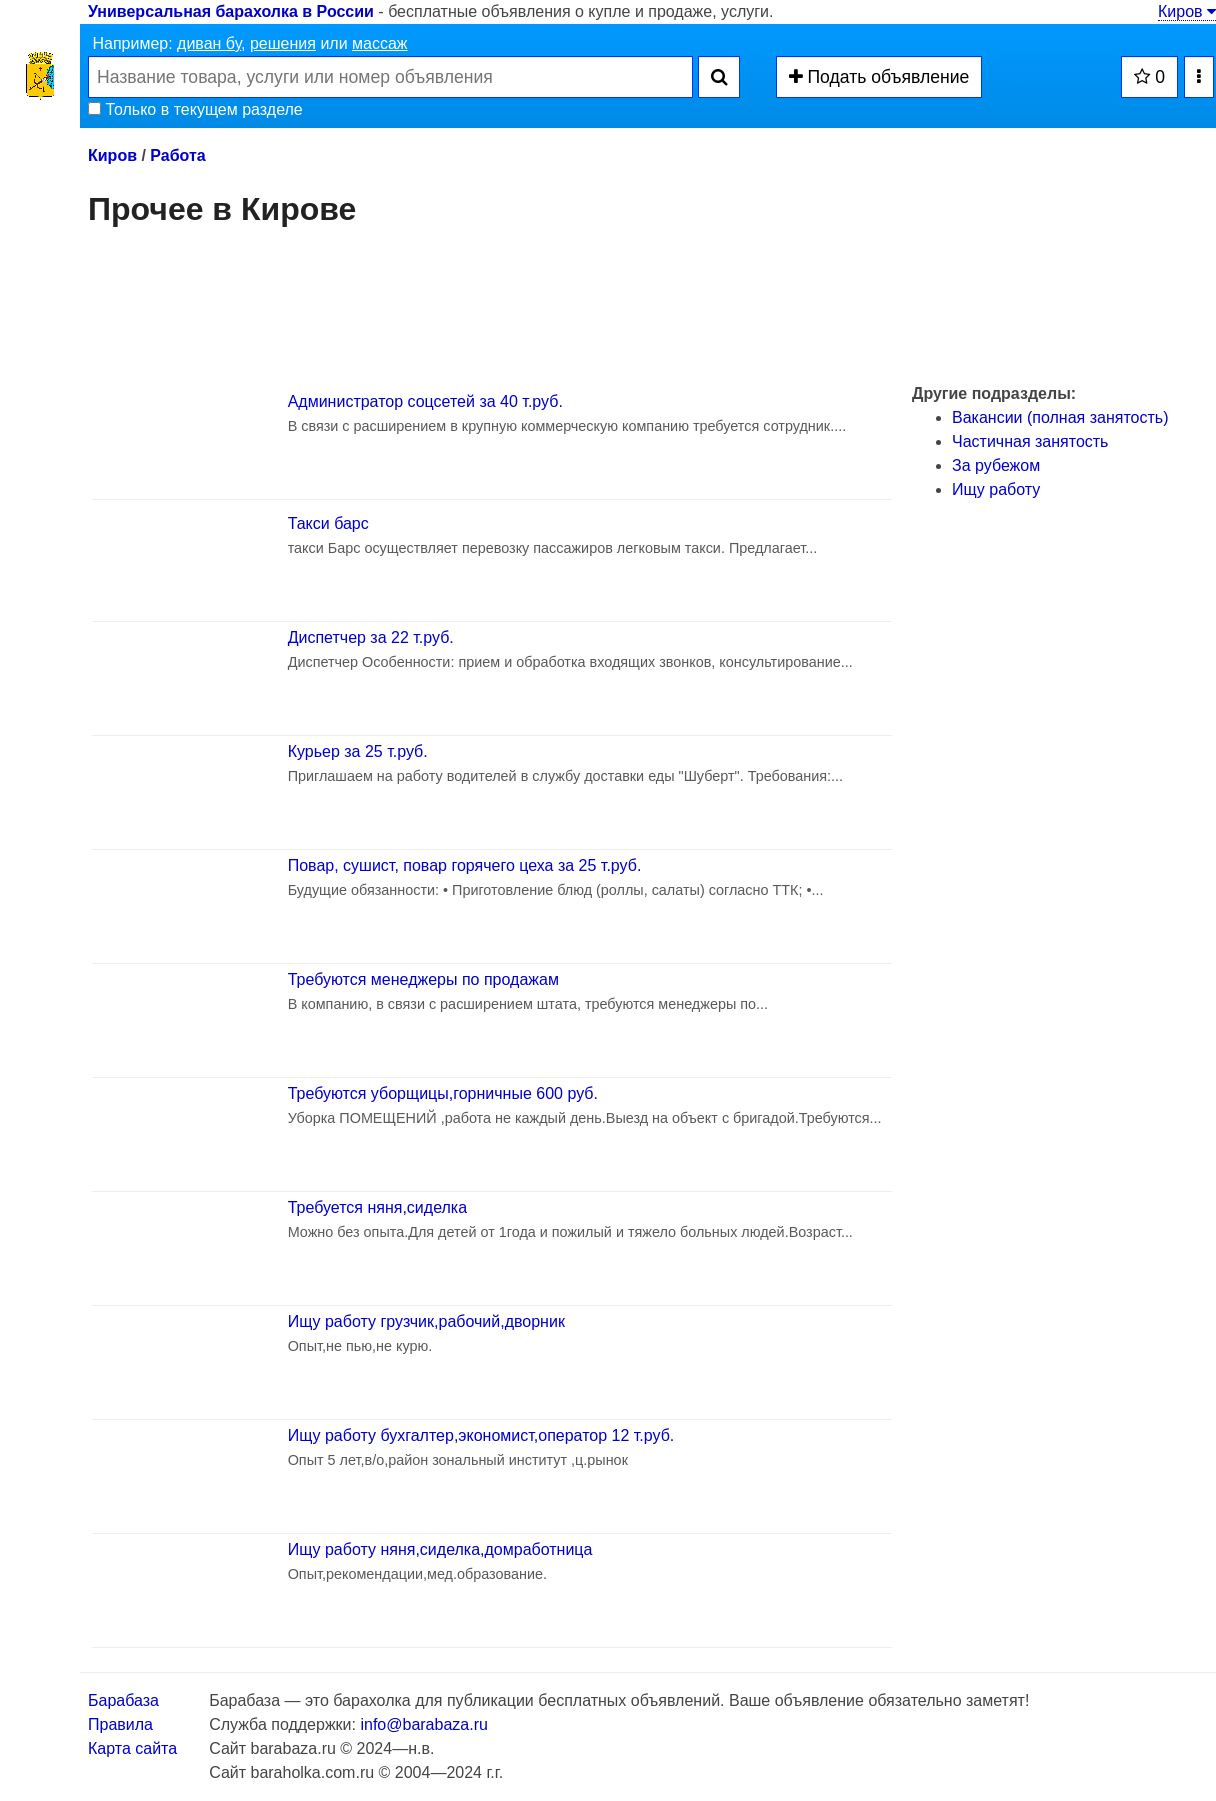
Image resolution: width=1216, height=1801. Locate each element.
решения (283, 43)
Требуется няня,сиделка (377, 1207)
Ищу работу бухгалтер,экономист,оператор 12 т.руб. (481, 1435)
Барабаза (123, 1700)
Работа (177, 155)
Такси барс (328, 523)
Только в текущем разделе (195, 109)
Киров (1187, 11)
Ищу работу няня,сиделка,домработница (440, 1549)
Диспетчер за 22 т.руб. (371, 637)
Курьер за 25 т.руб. (358, 751)
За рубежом (996, 465)
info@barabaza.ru (423, 1724)
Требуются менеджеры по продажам (423, 979)
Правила (120, 1724)
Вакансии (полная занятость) (1060, 417)
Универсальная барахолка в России (231, 11)
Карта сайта (132, 1748)
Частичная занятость (1030, 441)
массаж (380, 43)
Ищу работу (996, 489)
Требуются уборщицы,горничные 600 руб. (443, 1093)
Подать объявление (879, 77)
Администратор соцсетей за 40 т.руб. (425, 401)
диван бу (209, 43)
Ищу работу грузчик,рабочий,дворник (426, 1321)
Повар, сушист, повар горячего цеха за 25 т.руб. (465, 865)
